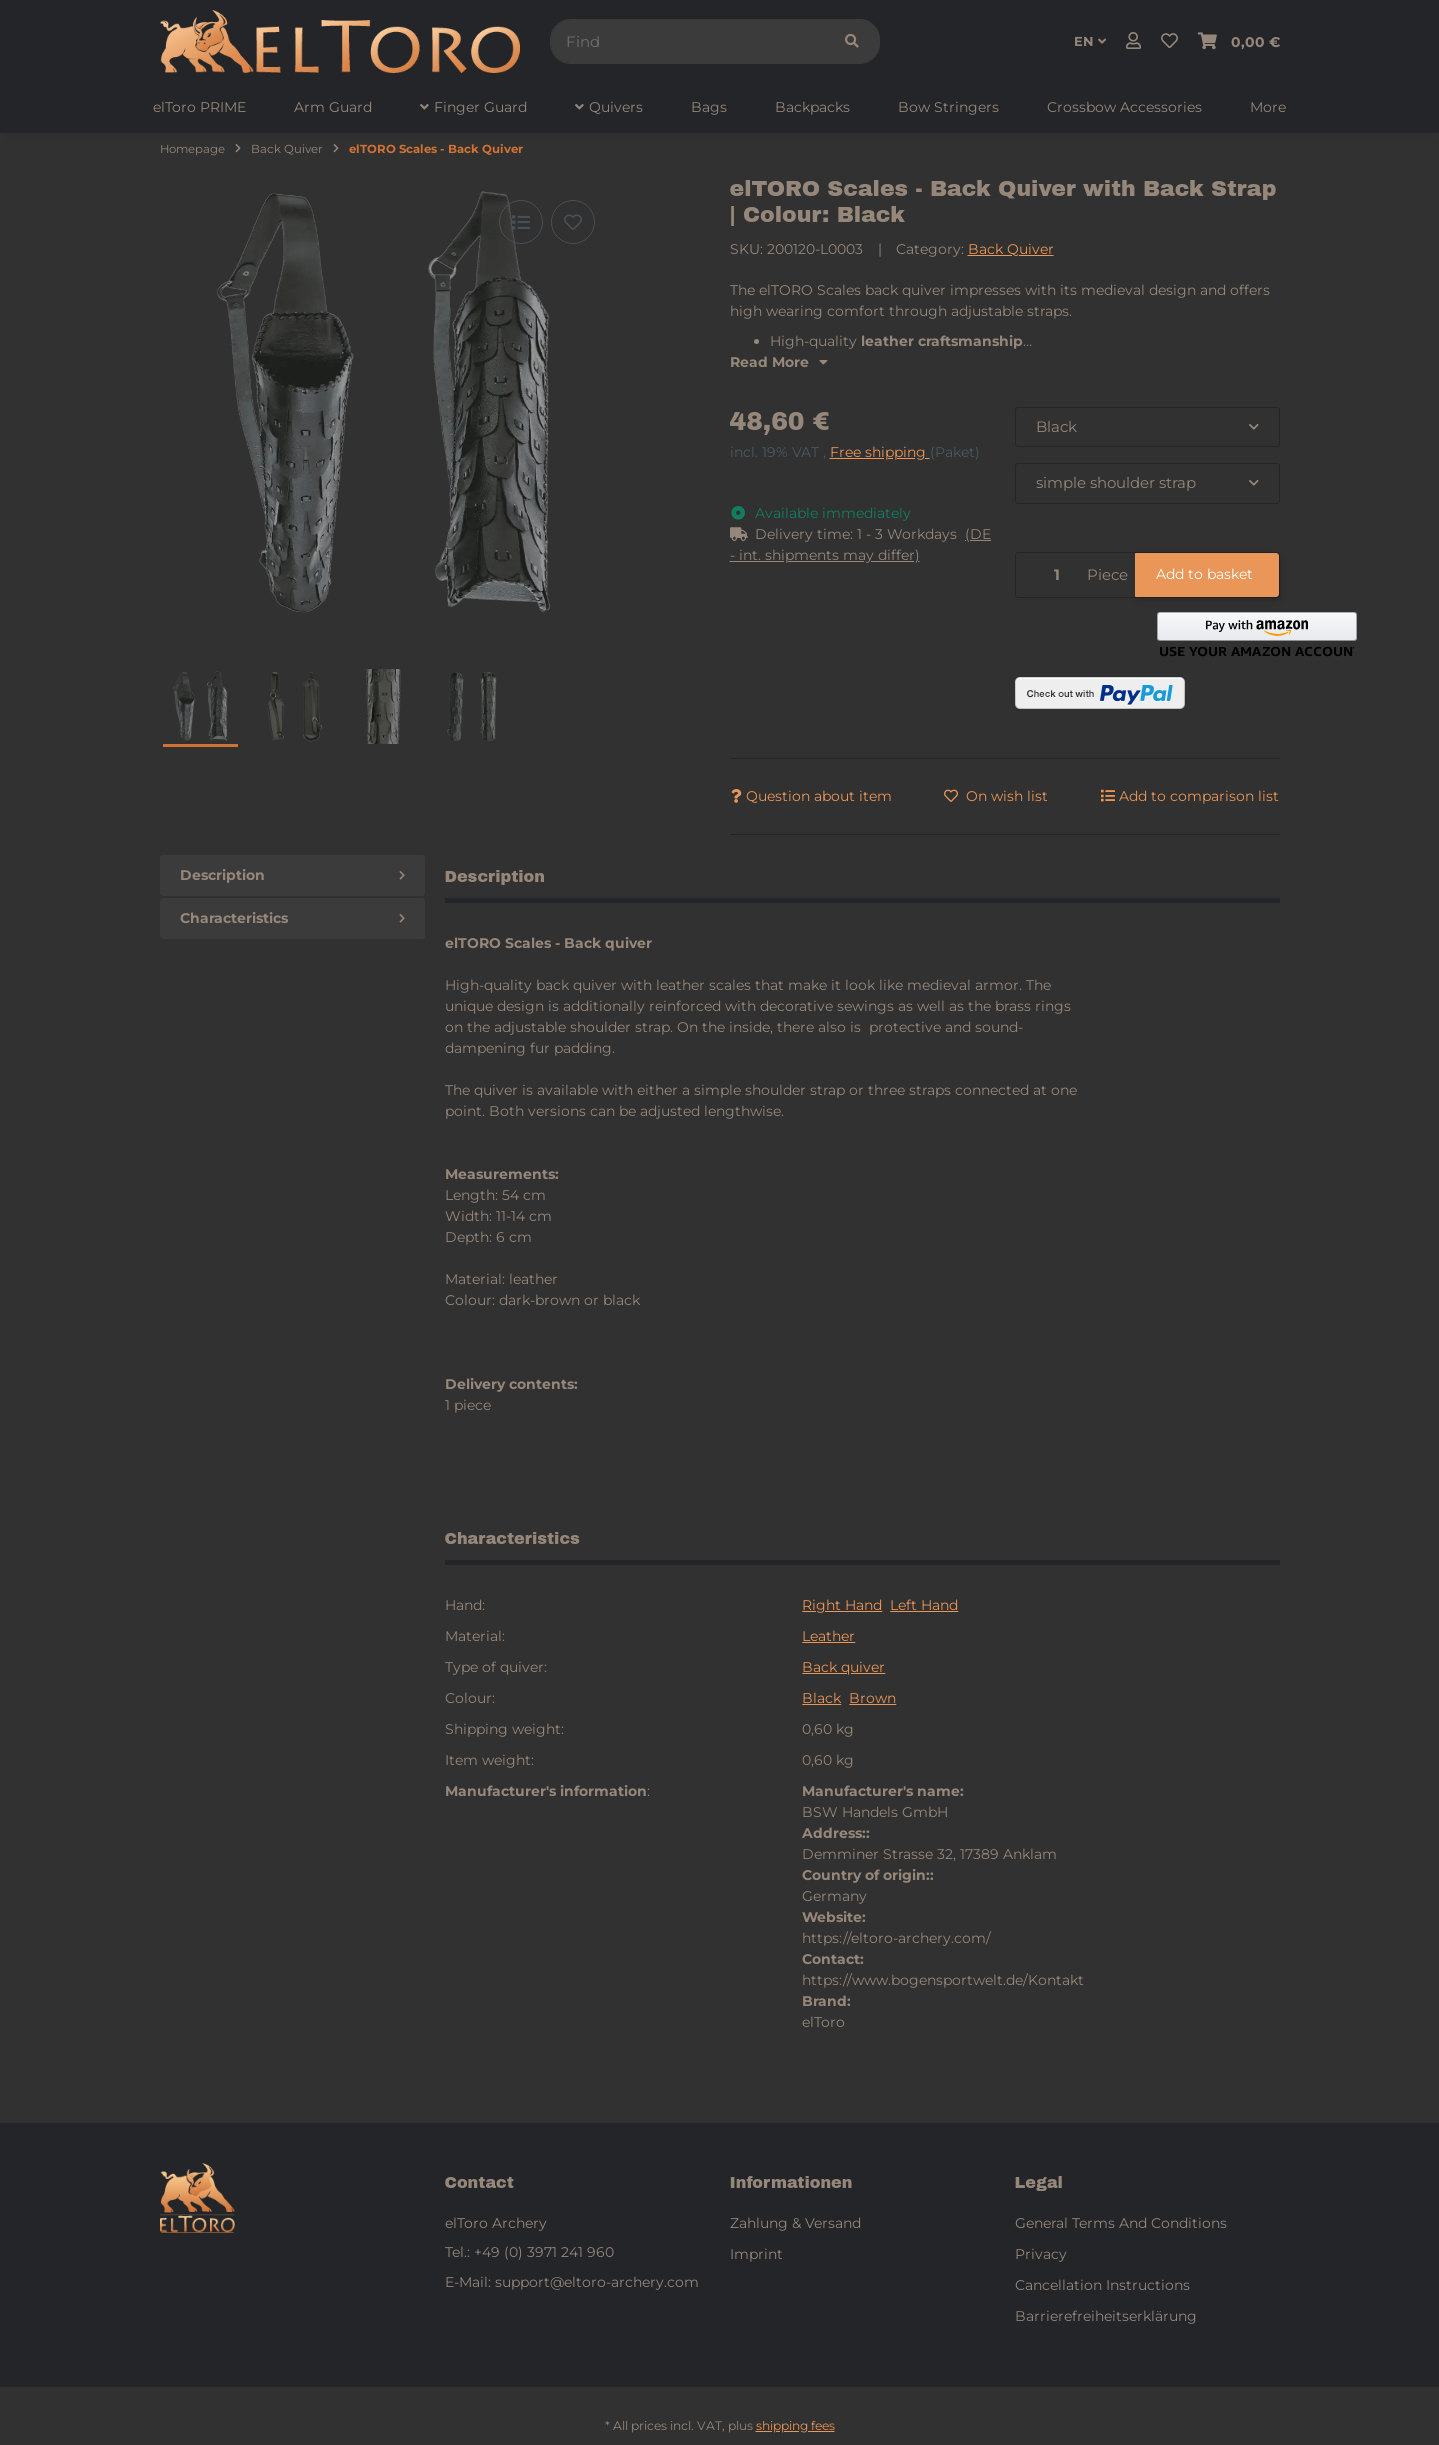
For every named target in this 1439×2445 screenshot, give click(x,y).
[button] (1133, 42)
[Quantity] (1048, 575)
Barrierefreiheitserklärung (1106, 2316)
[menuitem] (199, 108)
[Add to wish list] (573, 222)
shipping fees (795, 2425)
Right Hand (842, 1605)
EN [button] (1090, 41)
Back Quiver (1011, 249)
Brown (872, 1698)
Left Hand (924, 1605)
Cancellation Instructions (1102, 2285)
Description (292, 875)
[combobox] (1147, 427)
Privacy (1041, 2254)
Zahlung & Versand (795, 2223)
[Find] (687, 41)
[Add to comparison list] (521, 222)
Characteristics (292, 918)
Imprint (756, 2254)
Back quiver (843, 1667)
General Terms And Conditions (1121, 2223)
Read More (779, 362)
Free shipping (880, 452)
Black (821, 1698)
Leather (828, 1636)
